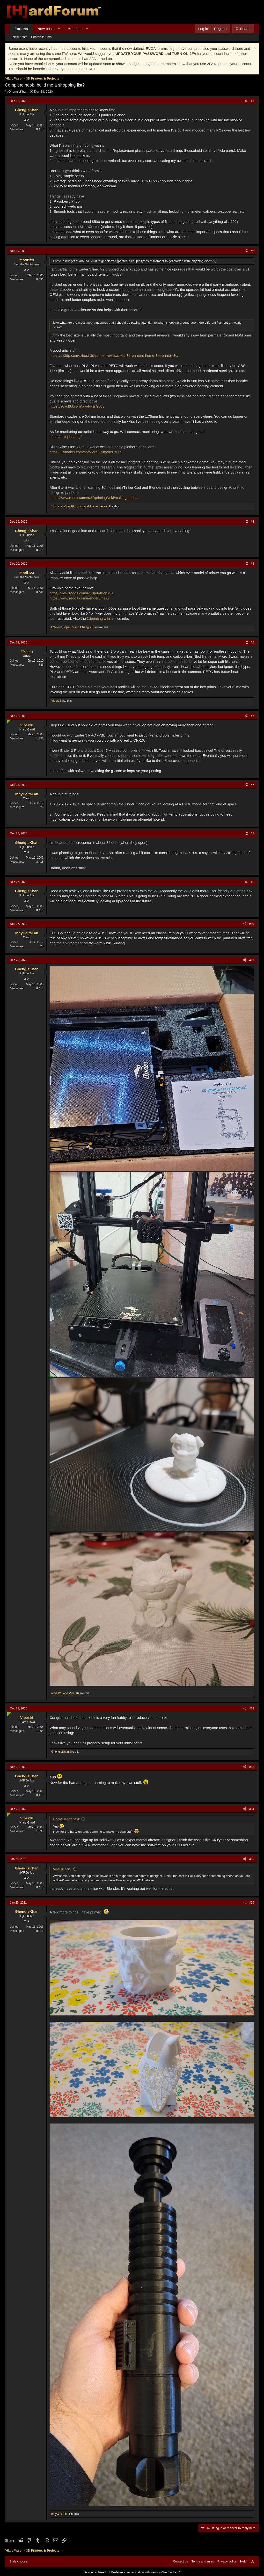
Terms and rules (202, 2561)
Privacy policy (226, 2561)
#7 (252, 785)
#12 (251, 1708)
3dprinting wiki (98, 618)
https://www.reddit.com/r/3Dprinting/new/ (82, 593)
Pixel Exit (104, 2572)
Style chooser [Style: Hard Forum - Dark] (19, 2561)
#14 (251, 1809)
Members (75, 29)
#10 (251, 924)
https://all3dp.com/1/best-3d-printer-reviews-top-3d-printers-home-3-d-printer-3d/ (114, 355)
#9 (252, 882)
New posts (45, 29)
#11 (251, 960)
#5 (252, 642)
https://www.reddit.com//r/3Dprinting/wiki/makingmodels (94, 498)
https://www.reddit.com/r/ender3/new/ (79, 598)
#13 (251, 1767)
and (65, 1693)
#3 (252, 521)
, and (74, 627)
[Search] (243, 28)
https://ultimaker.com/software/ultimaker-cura (86, 452)
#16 (251, 1902)
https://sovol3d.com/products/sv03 (77, 406)
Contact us (180, 2561)
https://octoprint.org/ (66, 437)
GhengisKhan (18, 91)
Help (243, 2561)
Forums (21, 29)
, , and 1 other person (79, 506)
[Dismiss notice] (254, 48)
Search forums (41, 37)
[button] (59, 28)
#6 (252, 716)
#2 (252, 251)
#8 (252, 833)
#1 (252, 101)
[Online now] (8, 720)
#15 (251, 1859)
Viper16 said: (62, 1869)
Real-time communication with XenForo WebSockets (145, 2572)
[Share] (246, 101)
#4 (252, 563)
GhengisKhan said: (66, 1819)
